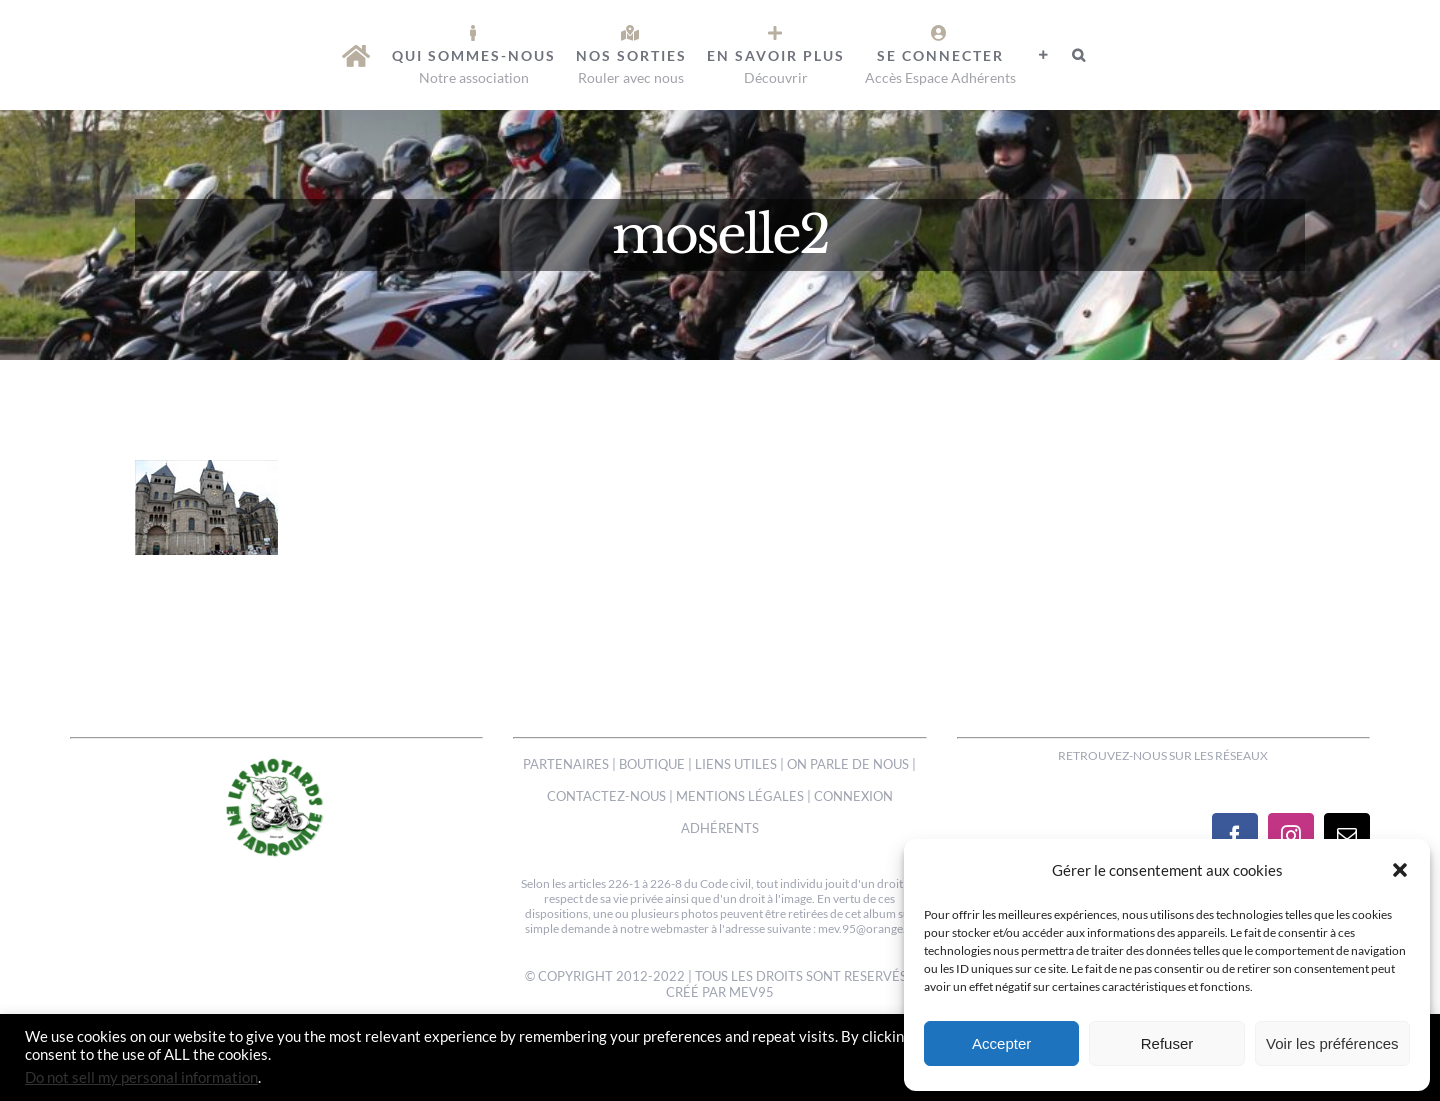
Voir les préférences (1332, 1043)
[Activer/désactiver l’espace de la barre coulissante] (1044, 55)
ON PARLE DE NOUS (848, 764)
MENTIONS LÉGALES (740, 796)
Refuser (1167, 1043)
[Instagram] (1291, 836)
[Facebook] (1235, 836)
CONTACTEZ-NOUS (606, 796)
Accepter (1001, 1043)
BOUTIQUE (652, 764)
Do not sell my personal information (141, 1077)
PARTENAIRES (566, 764)
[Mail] (1347, 836)
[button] (1400, 870)
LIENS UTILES (736, 764)
